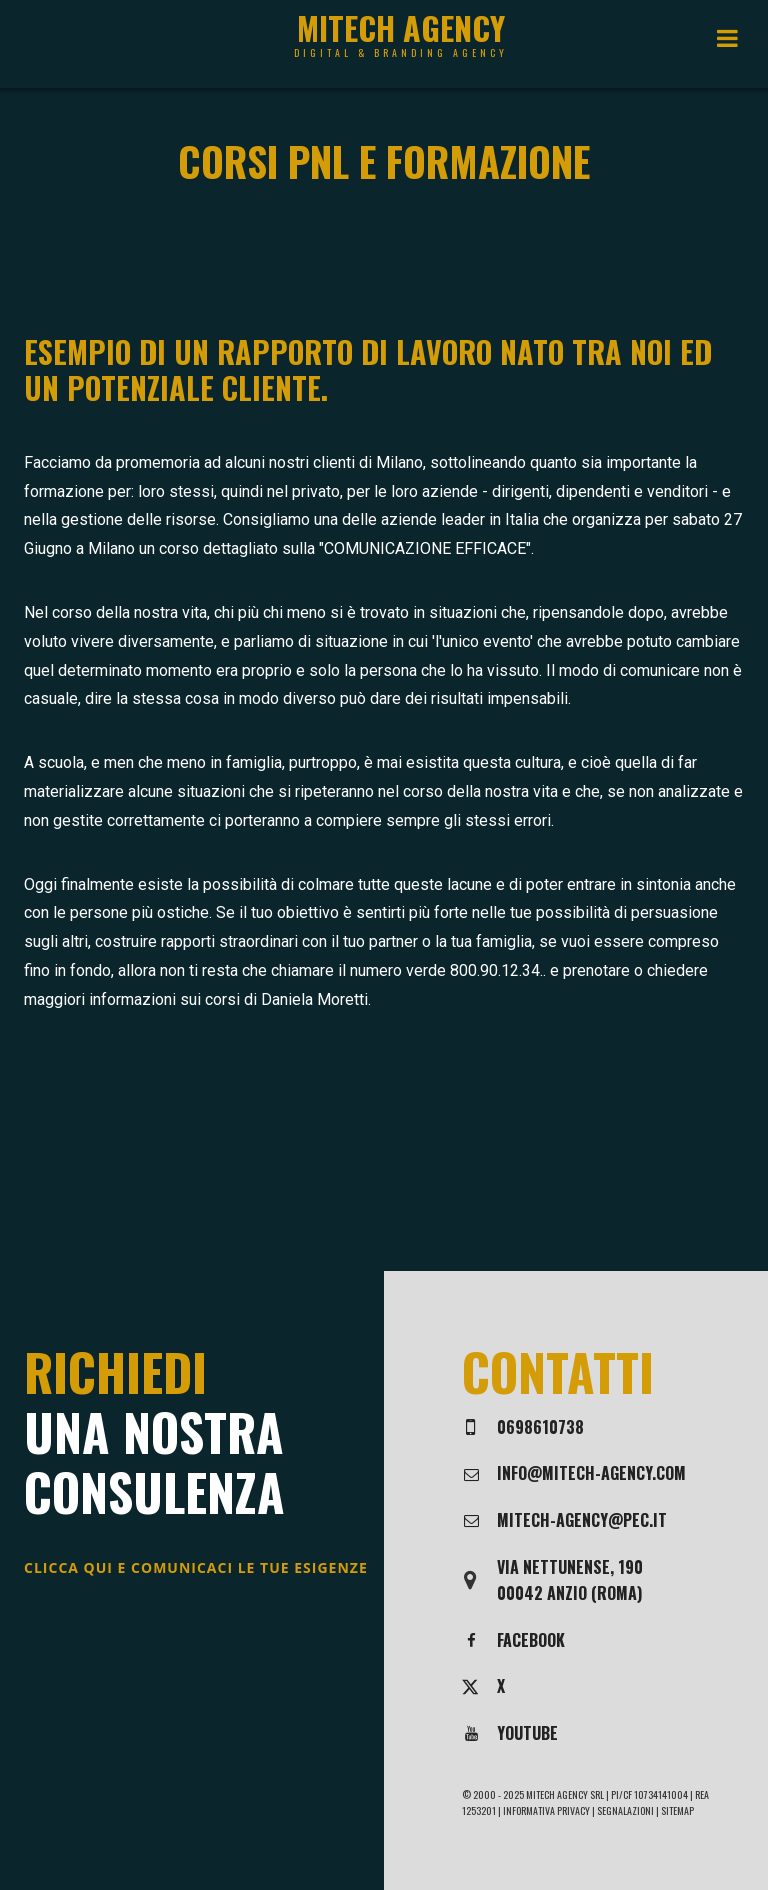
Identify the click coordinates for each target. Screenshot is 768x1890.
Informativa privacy (546, 1810)
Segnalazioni (626, 1810)
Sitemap (677, 1810)
